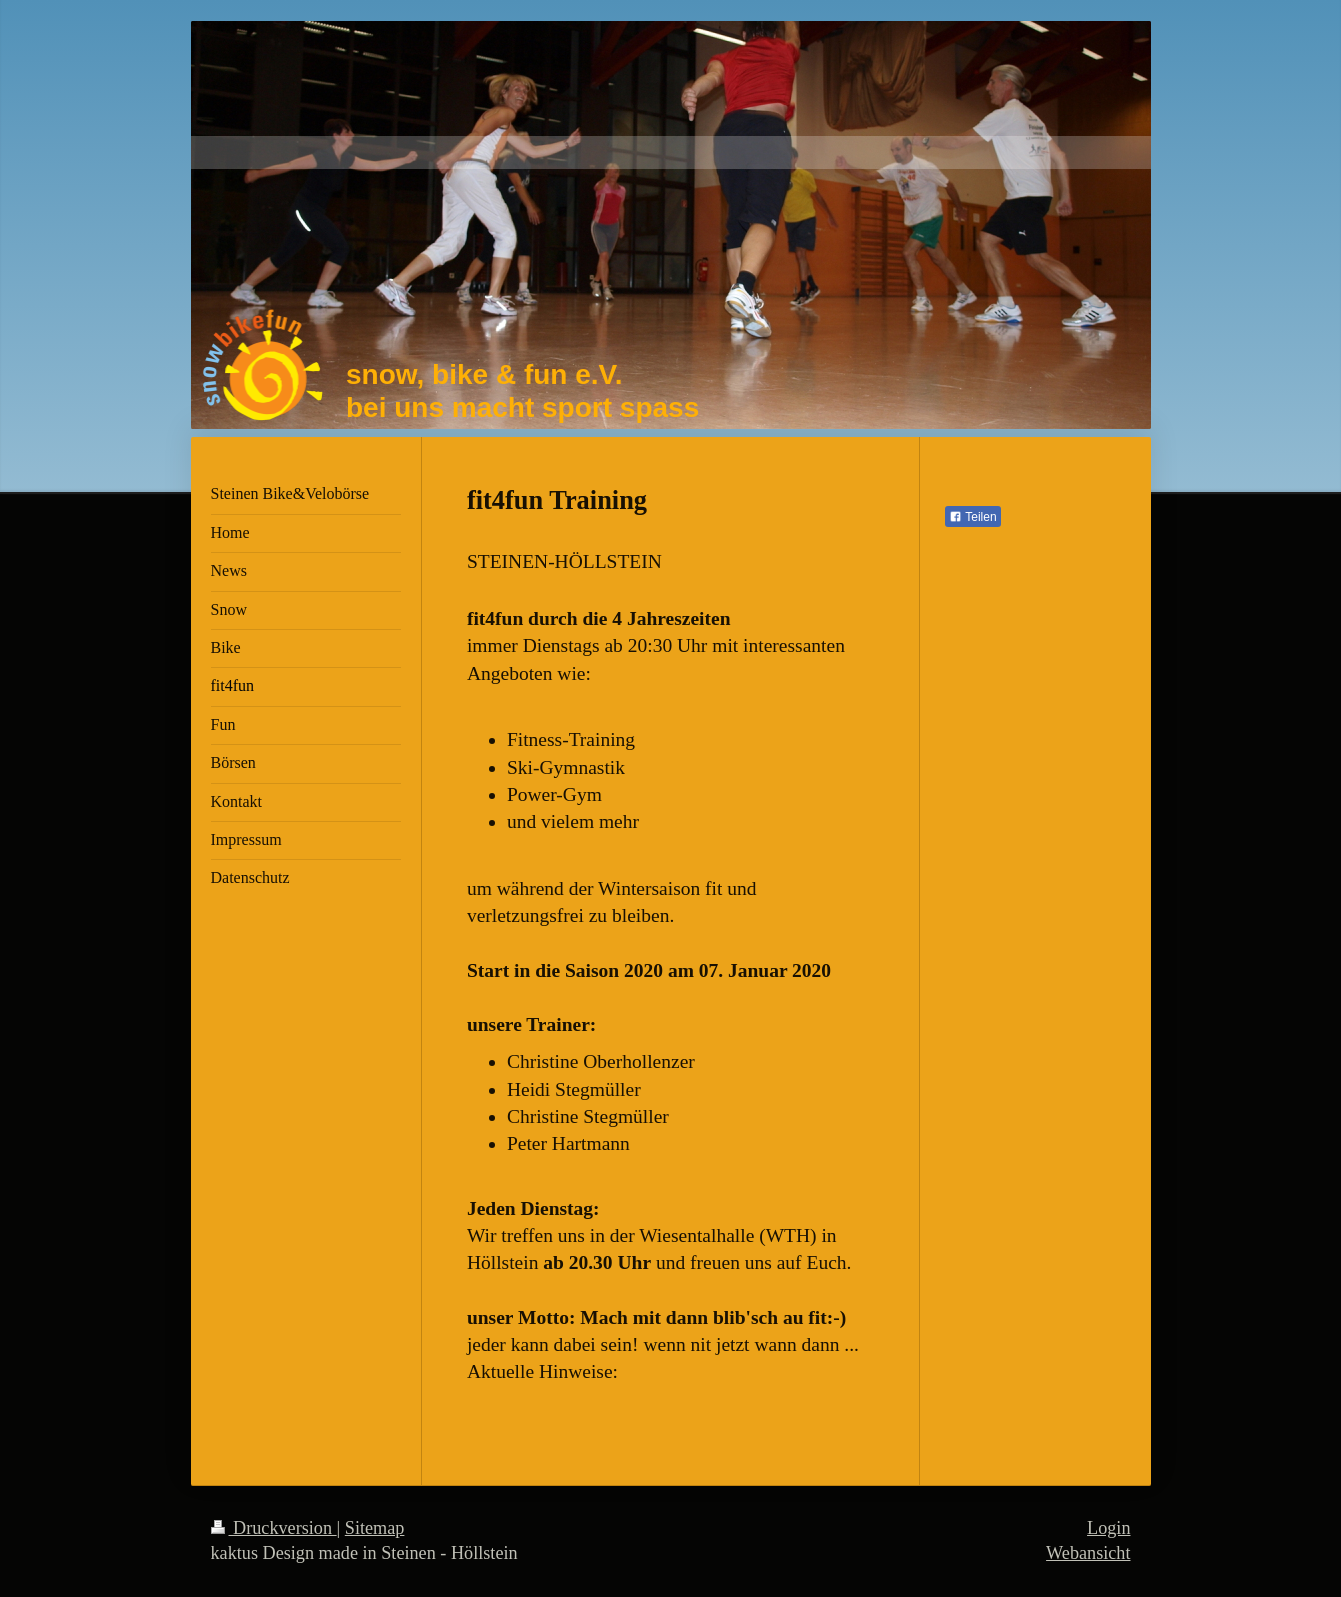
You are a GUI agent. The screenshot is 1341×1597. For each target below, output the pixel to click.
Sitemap (375, 1528)
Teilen (972, 517)
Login (1108, 1528)
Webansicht (1088, 1553)
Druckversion (274, 1528)
